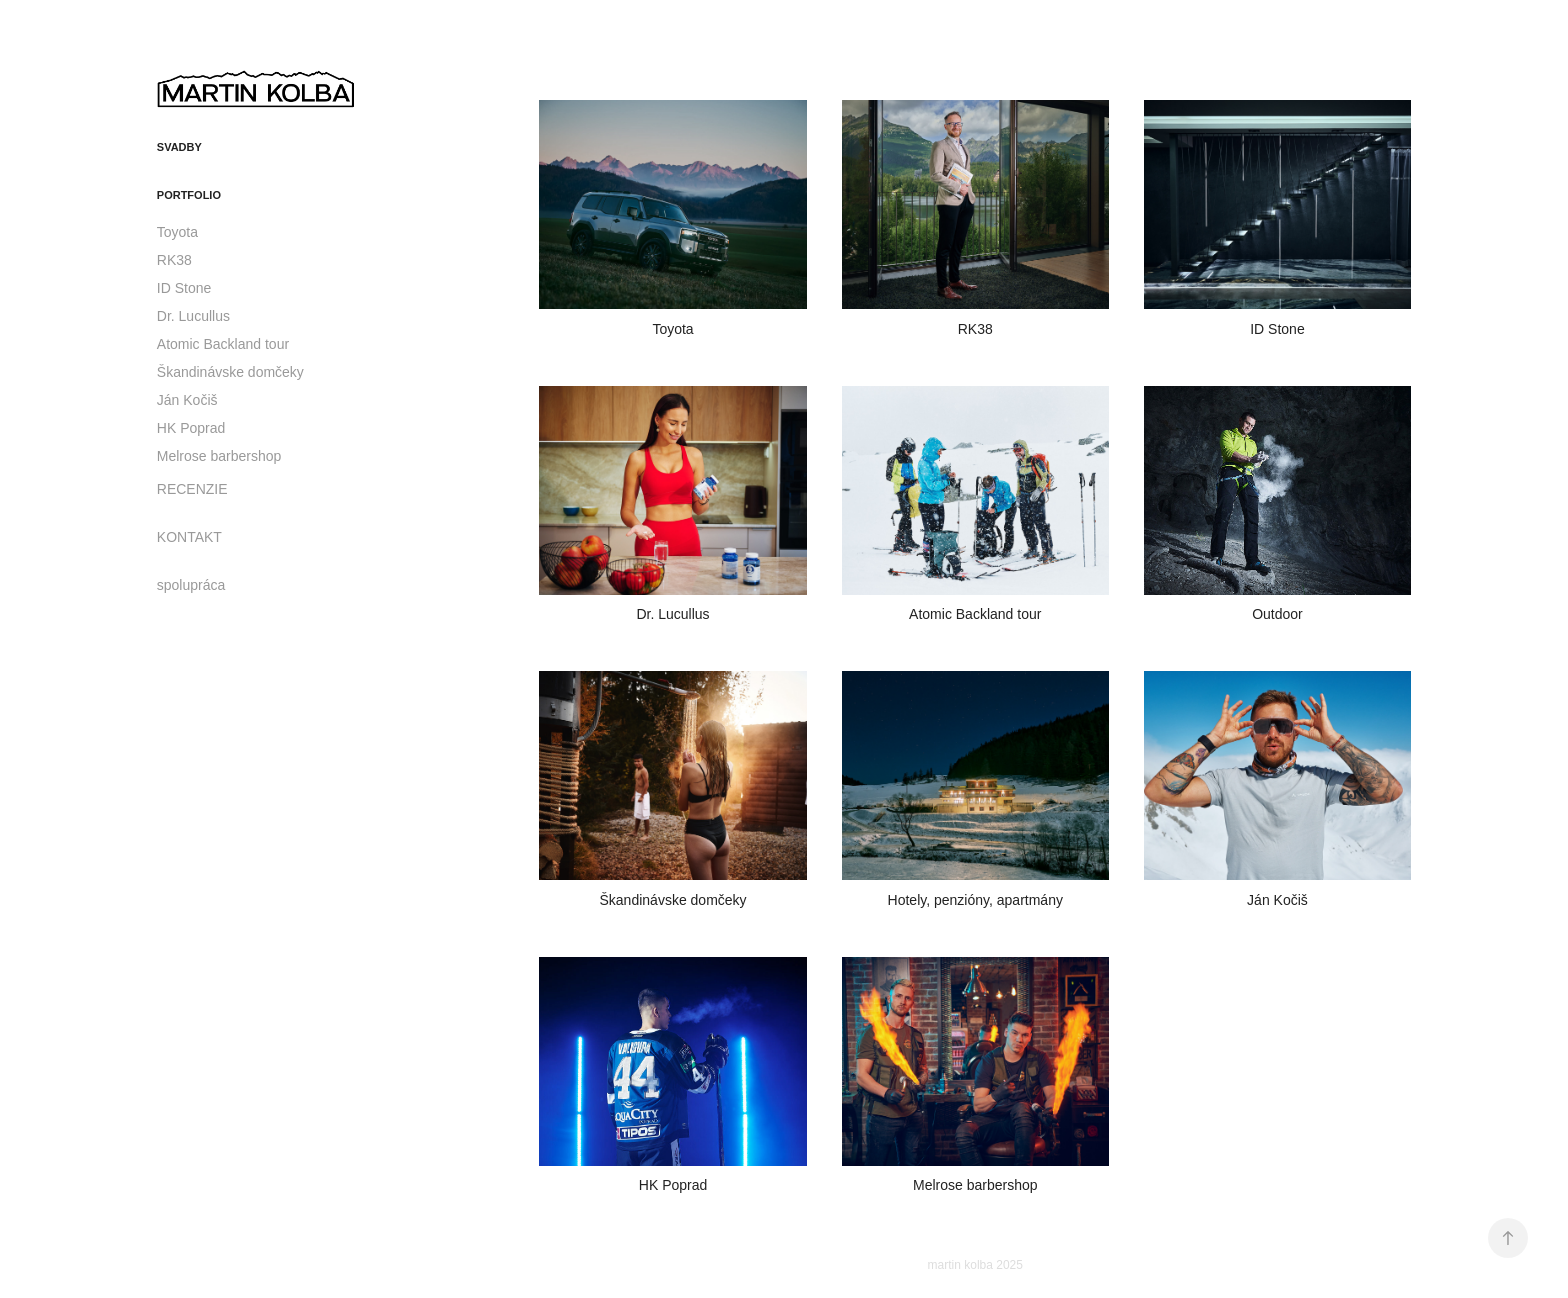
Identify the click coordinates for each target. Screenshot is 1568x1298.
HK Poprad (191, 428)
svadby (179, 147)
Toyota (177, 232)
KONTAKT (189, 537)
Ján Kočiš (187, 400)
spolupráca (191, 585)
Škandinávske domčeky (230, 372)
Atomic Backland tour (223, 344)
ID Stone (184, 288)
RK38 (174, 260)
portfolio (189, 195)
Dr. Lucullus (193, 316)
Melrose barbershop (219, 456)
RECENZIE (192, 489)
